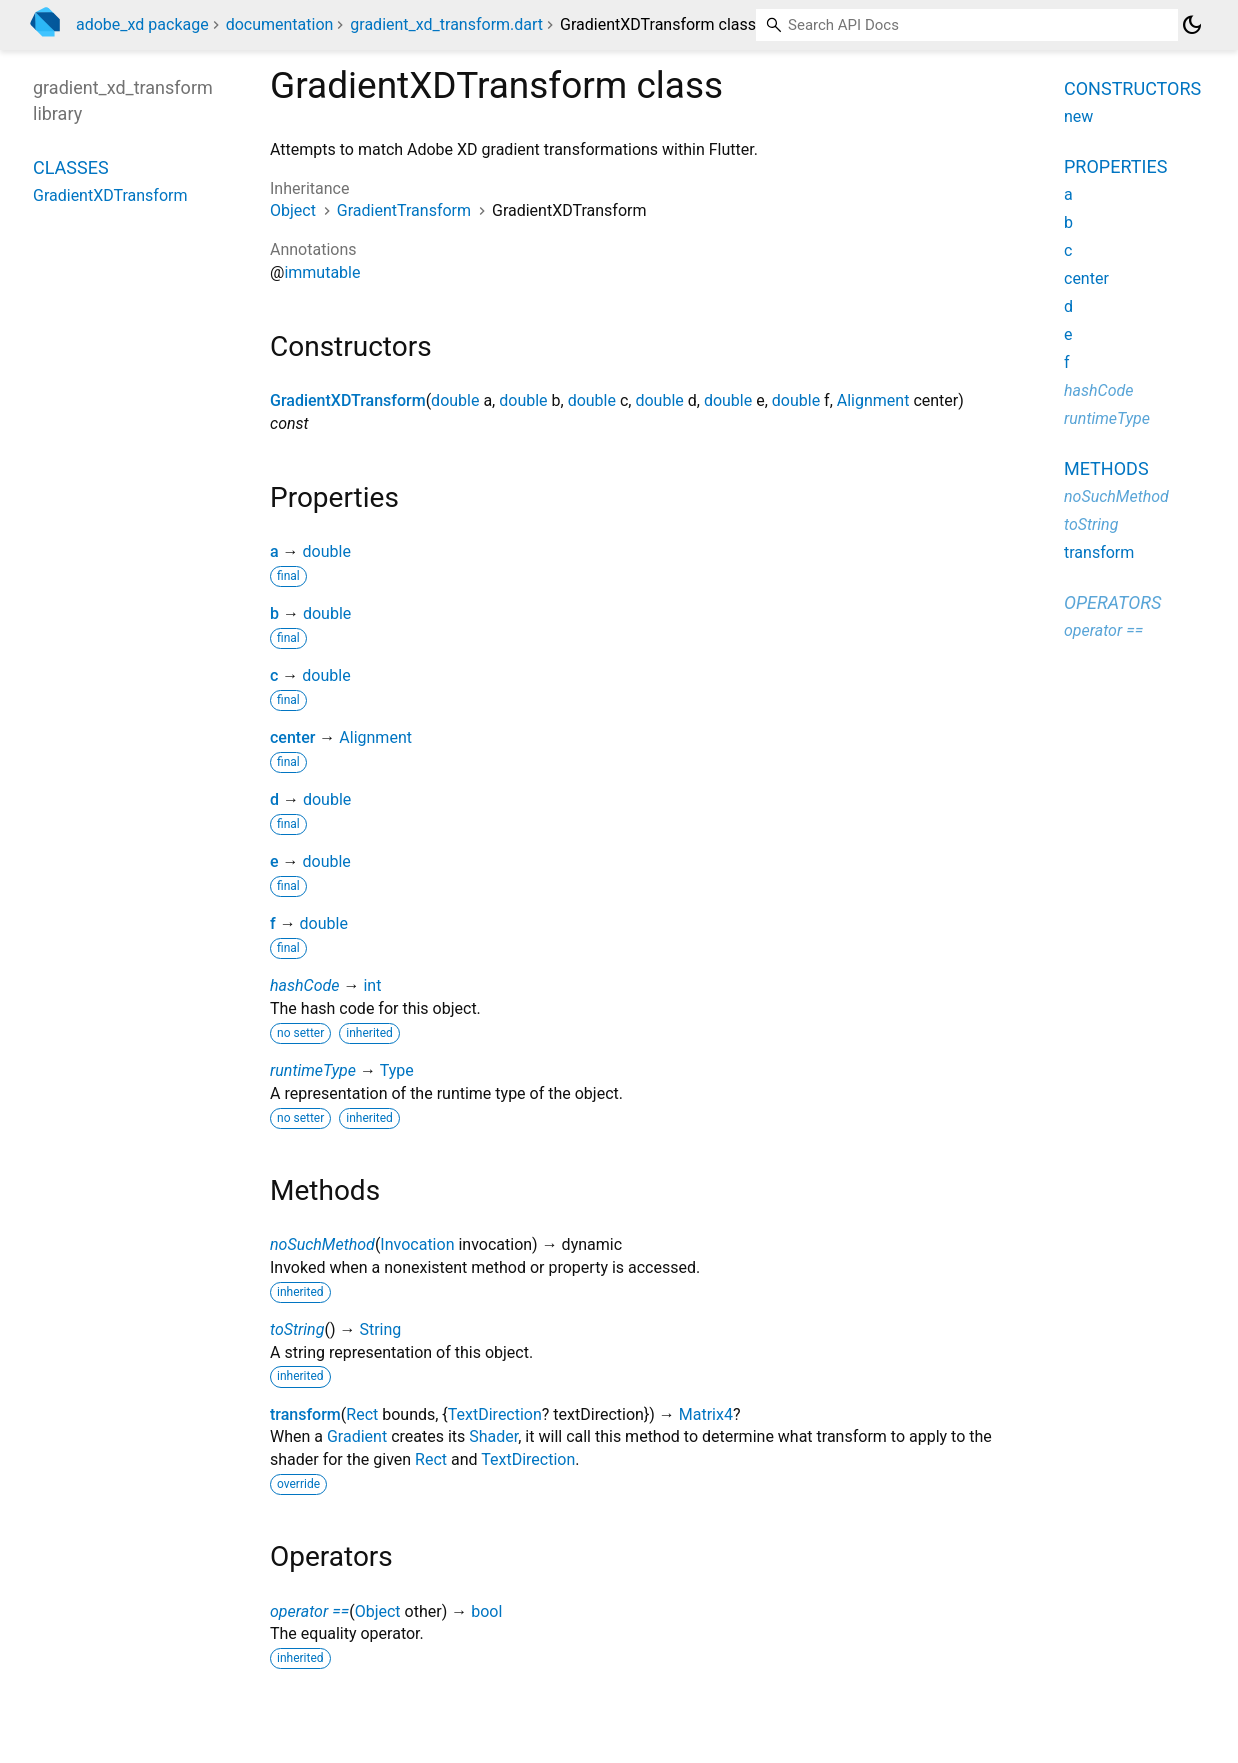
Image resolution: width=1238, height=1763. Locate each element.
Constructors (1132, 88)
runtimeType (313, 1070)
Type (397, 1070)
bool (486, 1611)
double (455, 400)
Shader (493, 1436)
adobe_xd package (142, 24)
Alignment (873, 400)
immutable (322, 272)
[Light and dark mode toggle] (1192, 25)
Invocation (417, 1244)
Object (293, 210)
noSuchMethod (322, 1244)
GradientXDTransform (348, 400)
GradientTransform (404, 210)
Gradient (357, 1436)
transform (305, 1414)
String (380, 1329)
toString (297, 1329)
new (1078, 116)
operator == (309, 1611)
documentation (280, 24)
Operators (1112, 602)
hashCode (304, 985)
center (292, 737)
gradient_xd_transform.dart (446, 24)
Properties (1115, 166)
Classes (71, 167)
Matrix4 (706, 1414)
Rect (362, 1414)
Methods (1106, 468)
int (372, 985)
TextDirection (495, 1414)
